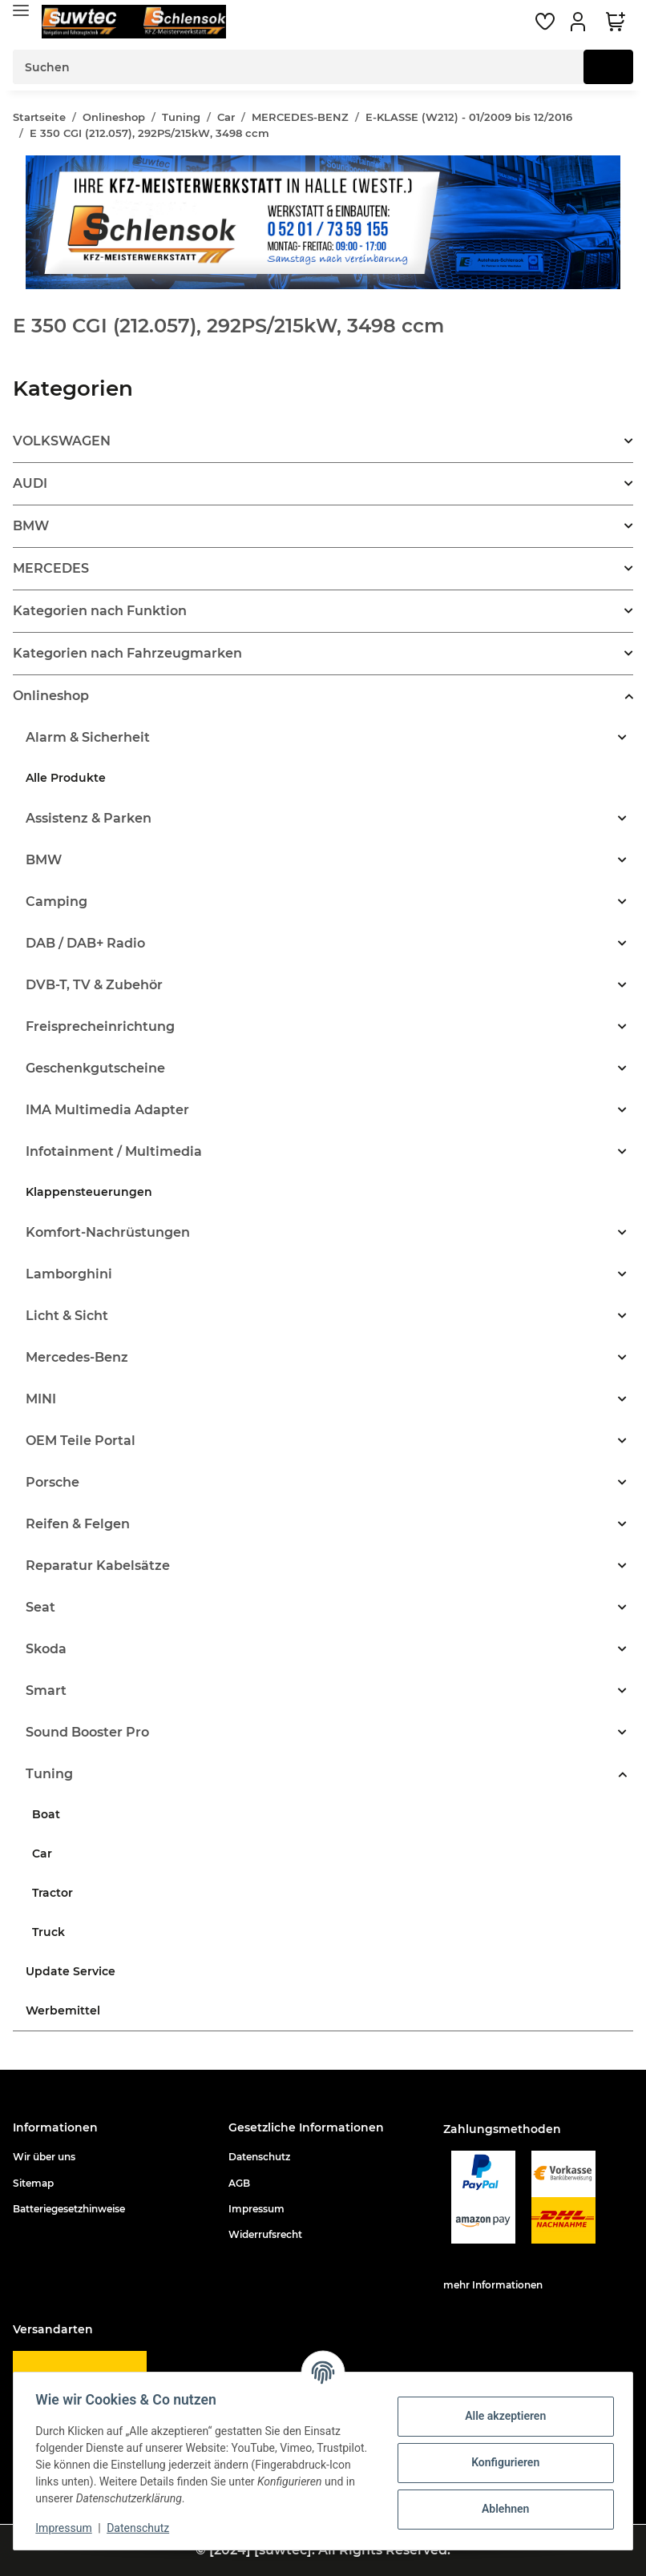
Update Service (70, 1971)
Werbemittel (63, 2010)
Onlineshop (51, 695)
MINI (41, 1399)
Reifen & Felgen (78, 1524)
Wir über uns (44, 2157)
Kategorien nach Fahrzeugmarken (127, 653)
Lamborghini (69, 1274)
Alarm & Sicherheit (88, 737)
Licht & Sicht (67, 1315)
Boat (46, 1814)
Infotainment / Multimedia (114, 1151)
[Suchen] (298, 67)
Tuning (49, 1773)
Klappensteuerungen (89, 1192)
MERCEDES (51, 568)
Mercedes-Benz (77, 1357)
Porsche (52, 1482)
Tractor (52, 1893)
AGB (239, 2183)
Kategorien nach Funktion (100, 610)
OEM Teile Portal (80, 1440)
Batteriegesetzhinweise (69, 2209)
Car (42, 1853)
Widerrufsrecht (265, 2234)
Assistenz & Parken (88, 818)
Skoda (46, 1648)
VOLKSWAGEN (62, 441)
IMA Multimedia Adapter (107, 1109)
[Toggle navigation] (21, 10)
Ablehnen (501, 2508)
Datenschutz (259, 2157)
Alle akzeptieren (501, 2415)
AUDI (30, 483)
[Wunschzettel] (545, 22)
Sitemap (33, 2183)
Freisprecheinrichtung (100, 1026)
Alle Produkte (66, 778)
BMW (31, 525)
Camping (56, 901)
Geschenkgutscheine (95, 1068)
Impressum (256, 2209)
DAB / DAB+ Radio (85, 943)
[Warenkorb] (615, 22)
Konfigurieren (501, 2462)
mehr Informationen (493, 2285)
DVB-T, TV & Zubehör (94, 984)
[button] (580, 22)
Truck (48, 1932)
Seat (40, 1607)
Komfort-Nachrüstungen (108, 1232)
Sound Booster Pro (87, 1732)
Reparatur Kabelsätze (98, 1565)
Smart (46, 1690)
